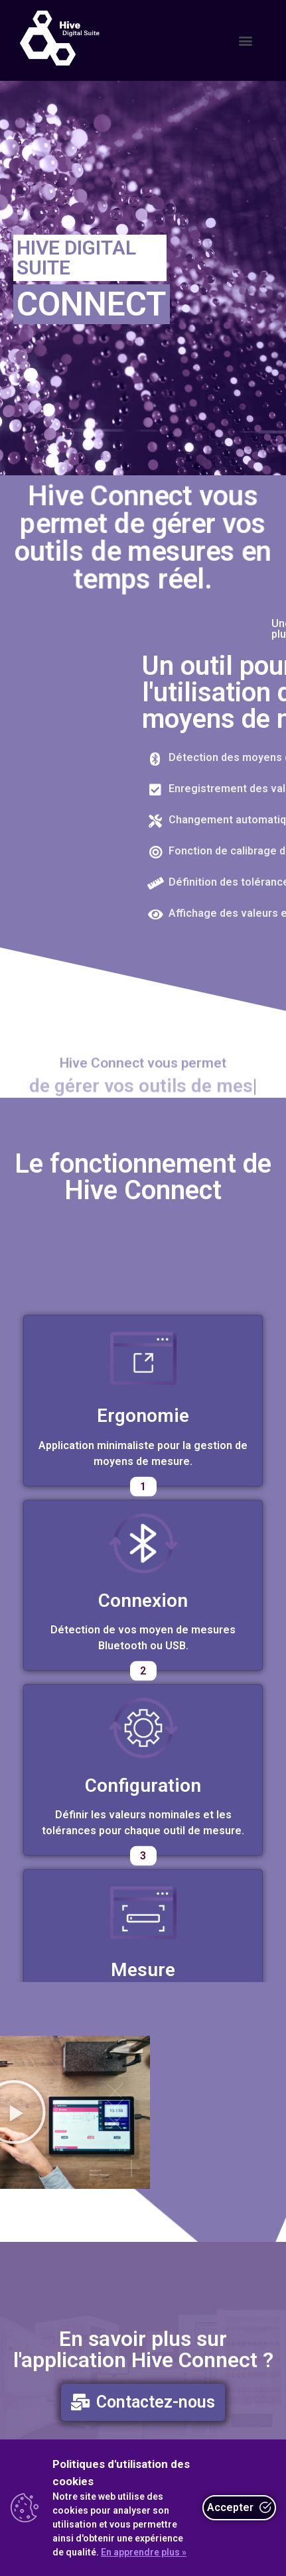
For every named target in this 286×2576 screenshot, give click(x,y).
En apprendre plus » (143, 2552)
